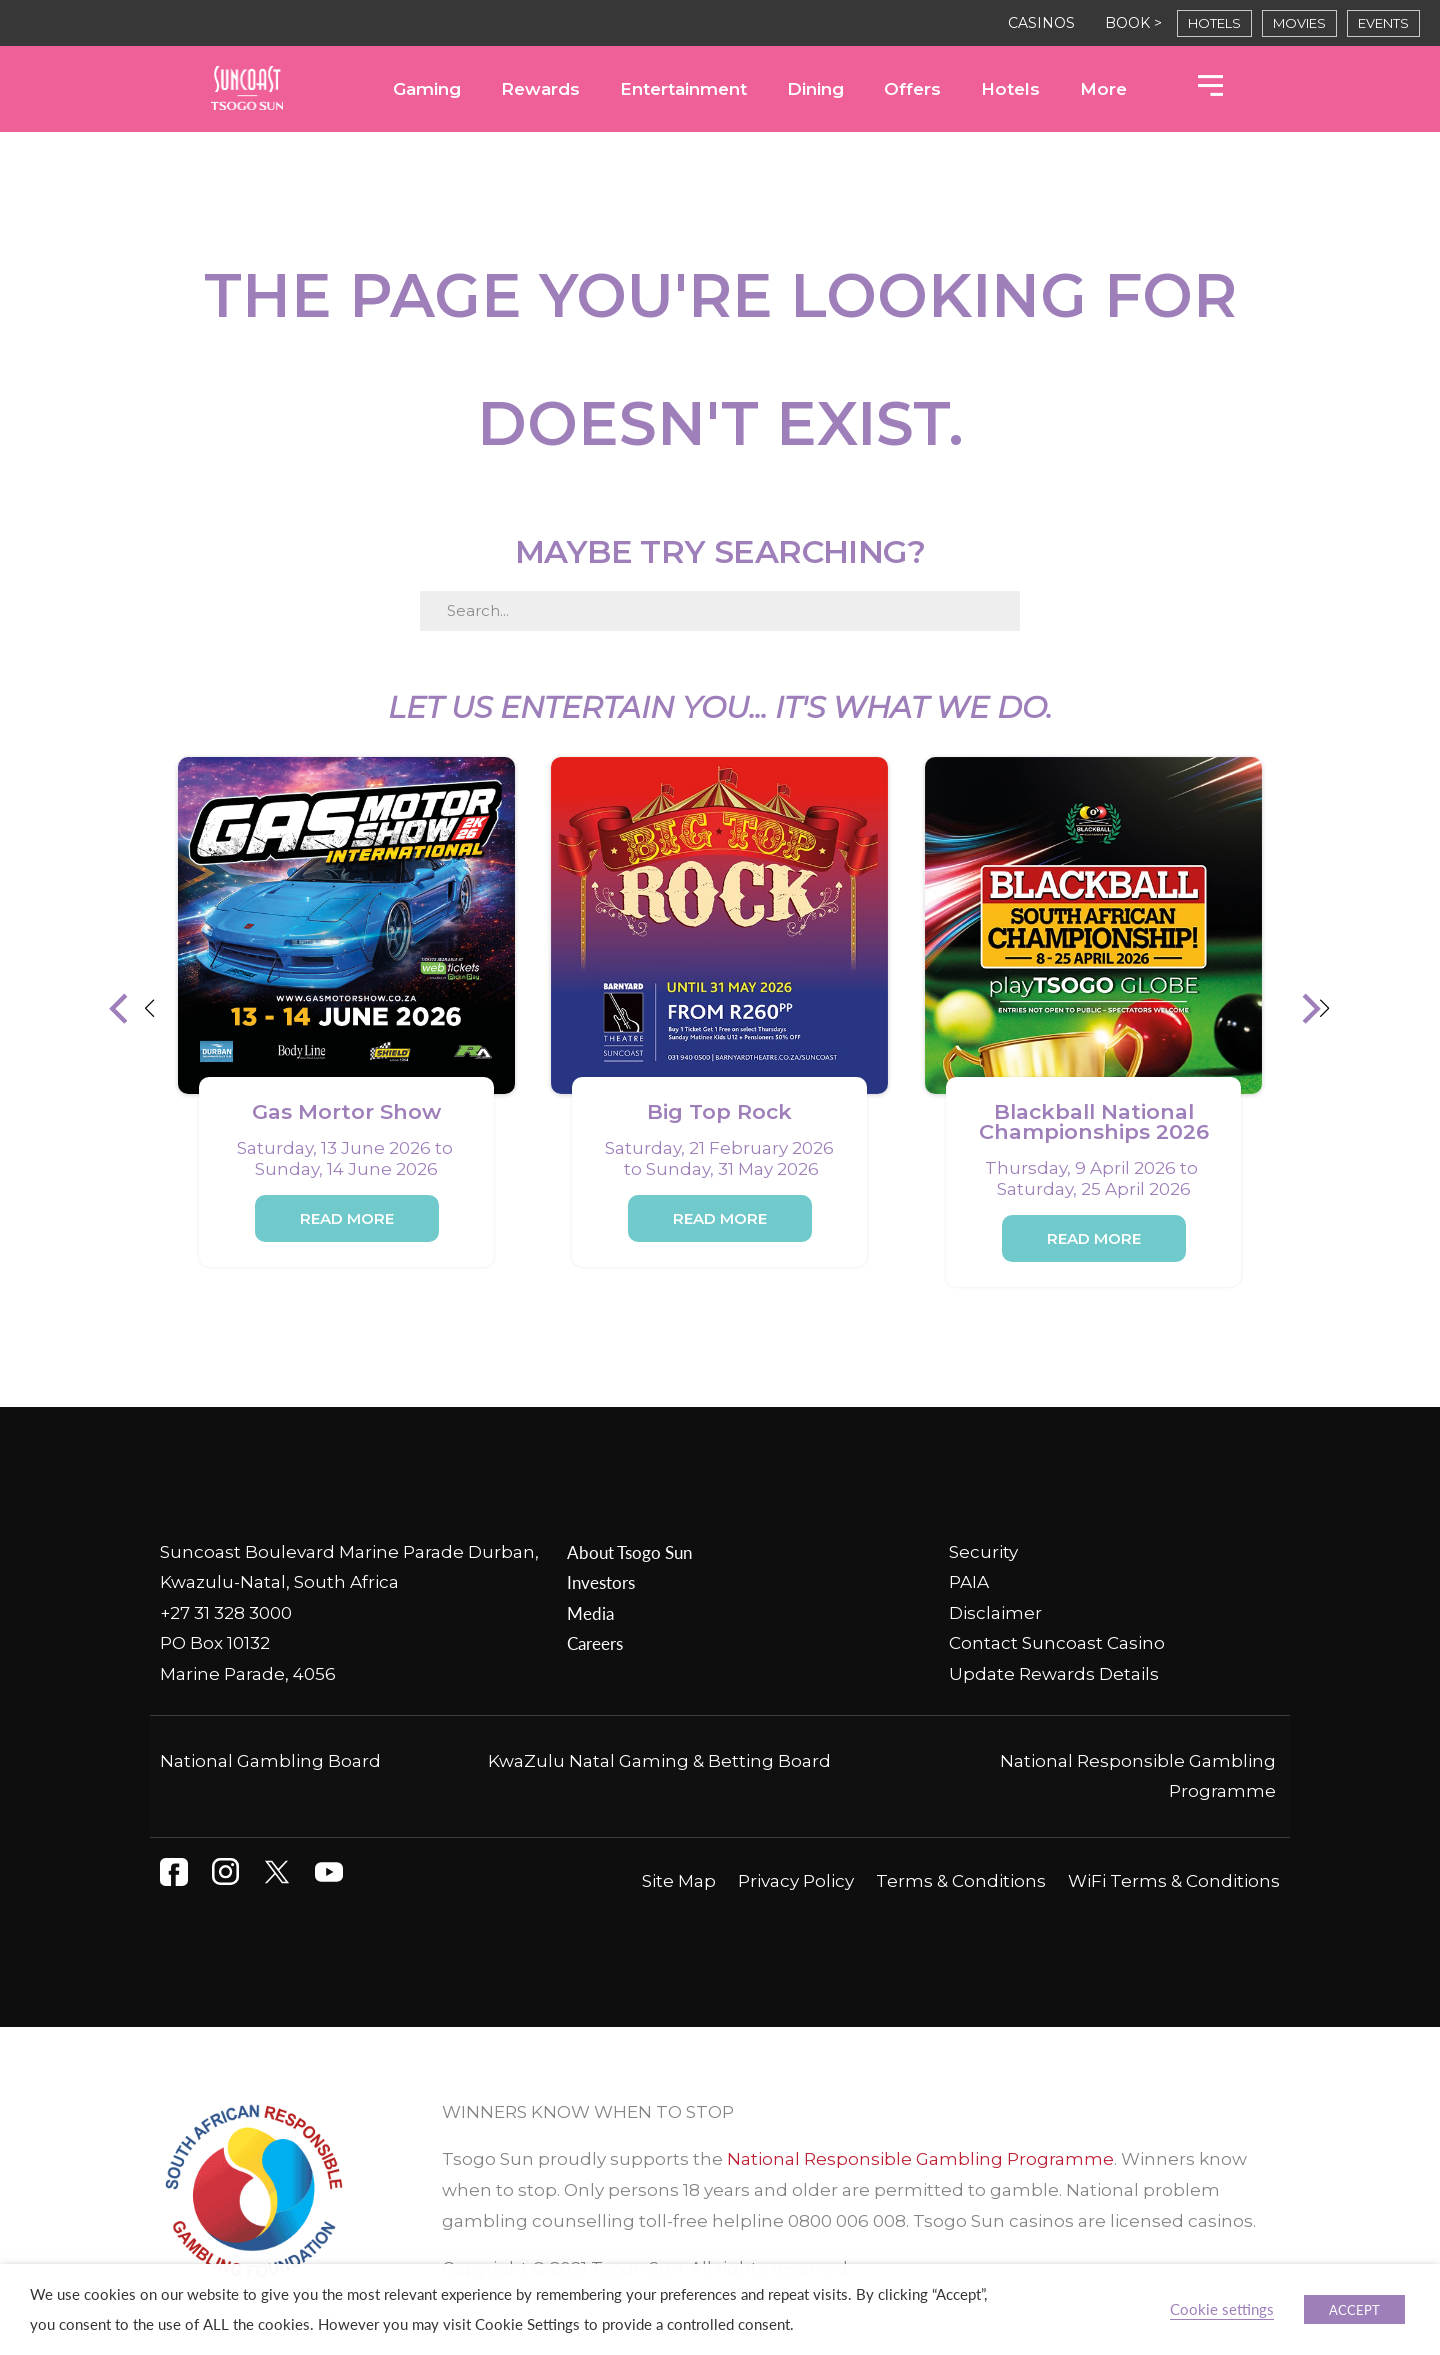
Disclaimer (995, 1613)
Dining (815, 89)
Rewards (540, 89)
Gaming (427, 89)
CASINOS (1041, 23)
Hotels (1010, 89)
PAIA (969, 1582)
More (1103, 89)
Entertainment (683, 89)
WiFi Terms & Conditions (1174, 1881)
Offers (912, 89)
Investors (601, 1582)
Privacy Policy (796, 1881)
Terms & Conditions (961, 1881)
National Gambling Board (270, 1761)
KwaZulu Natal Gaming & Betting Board (659, 1761)
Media (590, 1613)
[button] (133, 1008)
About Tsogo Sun (629, 1552)
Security (983, 1552)
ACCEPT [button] (1354, 2309)
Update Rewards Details (1054, 1674)
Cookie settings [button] (1222, 2309)
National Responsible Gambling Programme (920, 2159)
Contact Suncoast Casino (1057, 1643)
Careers (595, 1643)
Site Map (679, 1881)
